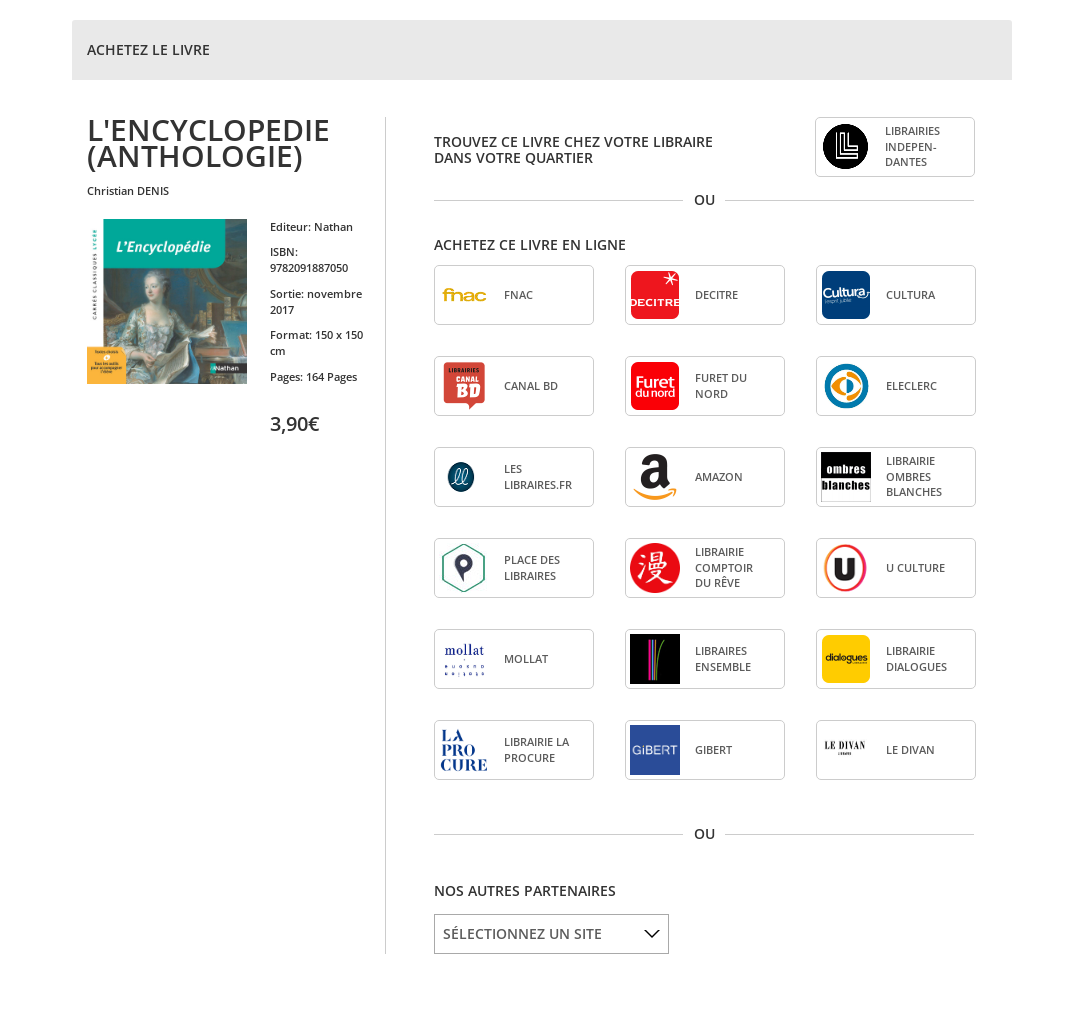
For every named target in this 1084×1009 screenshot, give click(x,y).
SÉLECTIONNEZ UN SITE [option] (522, 933)
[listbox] (551, 934)
